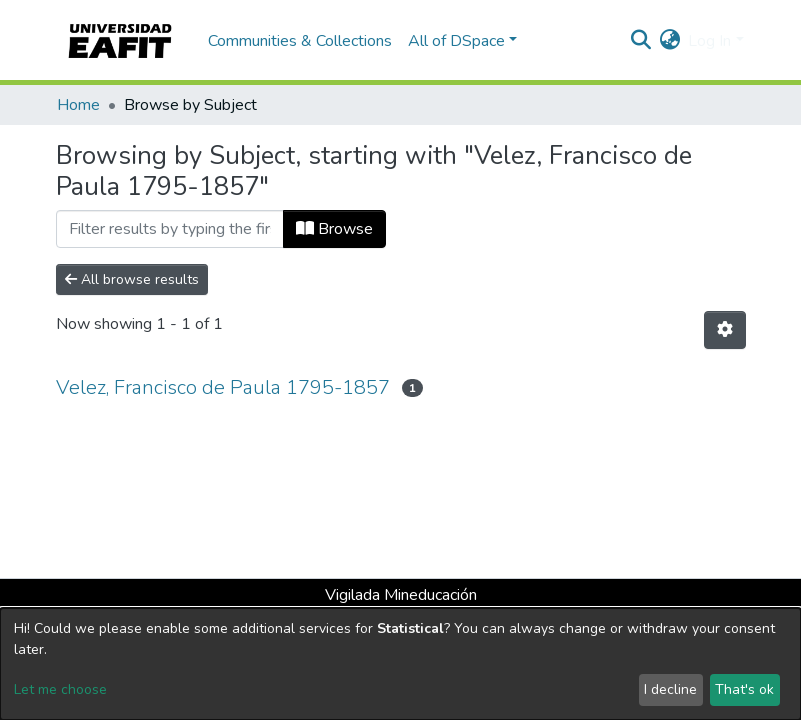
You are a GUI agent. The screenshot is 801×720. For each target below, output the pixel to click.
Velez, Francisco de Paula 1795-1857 (223, 387)
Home (78, 105)
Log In (709, 41)
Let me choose (60, 689)
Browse (334, 229)
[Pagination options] (725, 330)
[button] (669, 41)
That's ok (744, 689)
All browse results (132, 279)
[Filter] (170, 229)
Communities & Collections (300, 41)
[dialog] (400, 664)
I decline (670, 689)
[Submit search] (640, 41)
